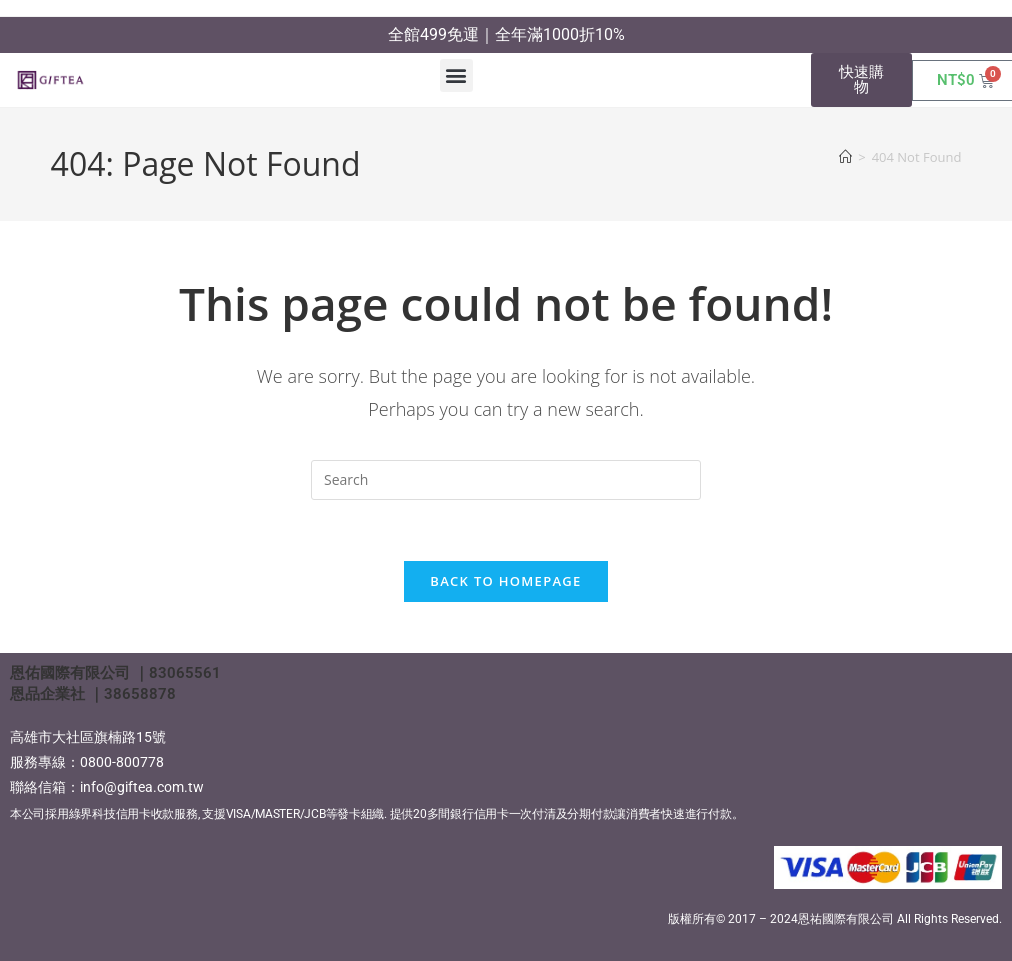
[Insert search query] (506, 480)
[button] (456, 75)
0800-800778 (122, 762)
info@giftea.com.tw (142, 787)
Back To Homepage (505, 581)
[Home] (845, 157)
